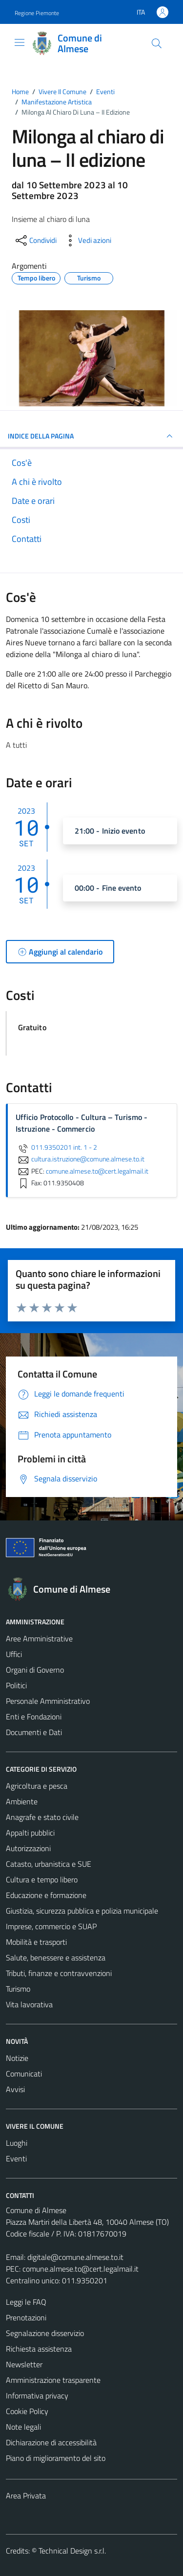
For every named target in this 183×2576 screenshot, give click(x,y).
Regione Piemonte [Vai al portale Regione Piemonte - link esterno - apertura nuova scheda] (37, 13)
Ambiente (22, 1801)
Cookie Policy (27, 2411)
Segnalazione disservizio (45, 2333)
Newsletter (24, 2364)
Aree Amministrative (39, 1638)
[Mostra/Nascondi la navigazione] (19, 42)
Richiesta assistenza (39, 2349)
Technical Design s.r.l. (72, 2550)
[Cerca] (156, 43)
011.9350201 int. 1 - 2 (56, 1147)
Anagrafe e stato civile (42, 1817)
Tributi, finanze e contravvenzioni (59, 1973)
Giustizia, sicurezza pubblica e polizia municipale (82, 1911)
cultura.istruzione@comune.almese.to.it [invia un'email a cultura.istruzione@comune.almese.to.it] (80, 1159)
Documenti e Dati (34, 1732)
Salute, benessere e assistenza (55, 1957)
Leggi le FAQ (26, 2302)
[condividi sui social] (35, 240)
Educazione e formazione (46, 1895)
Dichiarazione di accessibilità (51, 2442)
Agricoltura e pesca (36, 1786)
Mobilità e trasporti (36, 1942)
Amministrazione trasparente (53, 2380)
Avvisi (15, 2089)
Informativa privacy (37, 2395)
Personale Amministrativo (48, 1701)
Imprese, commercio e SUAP (51, 1926)
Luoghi (16, 2143)
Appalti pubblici (30, 1832)
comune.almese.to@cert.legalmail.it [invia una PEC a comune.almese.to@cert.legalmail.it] (97, 1170)
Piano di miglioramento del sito (55, 2458)
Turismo (18, 1989)
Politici (16, 1685)
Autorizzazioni (28, 1848)
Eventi (16, 2158)
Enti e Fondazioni (33, 1716)
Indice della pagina (91, 436)
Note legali (23, 2427)
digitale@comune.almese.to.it (75, 2257)
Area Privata (26, 2495)
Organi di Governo (35, 1670)
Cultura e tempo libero (42, 1879)
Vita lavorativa (29, 2004)
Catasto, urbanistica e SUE (48, 1864)
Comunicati (24, 2073)
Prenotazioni (26, 2317)
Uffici (14, 1654)
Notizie (17, 2058)
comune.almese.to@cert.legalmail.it (80, 2269)
